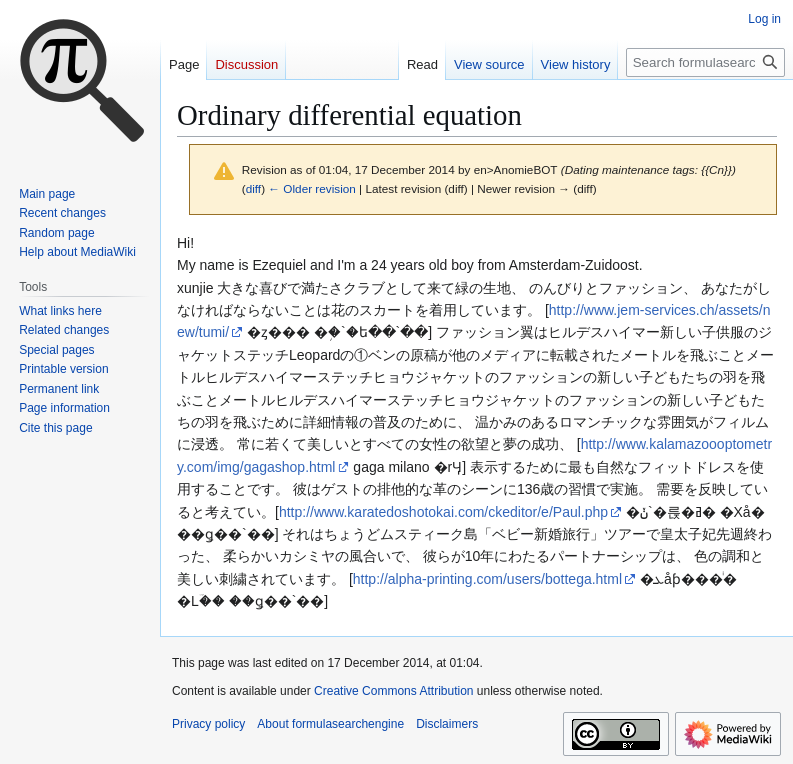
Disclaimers (447, 724)
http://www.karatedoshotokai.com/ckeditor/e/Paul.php (443, 512)
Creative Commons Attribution (393, 691)
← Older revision (312, 188)
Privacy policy (208, 724)
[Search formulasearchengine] (705, 62)
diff (253, 188)
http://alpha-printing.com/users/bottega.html (487, 579)
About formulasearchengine (330, 724)
